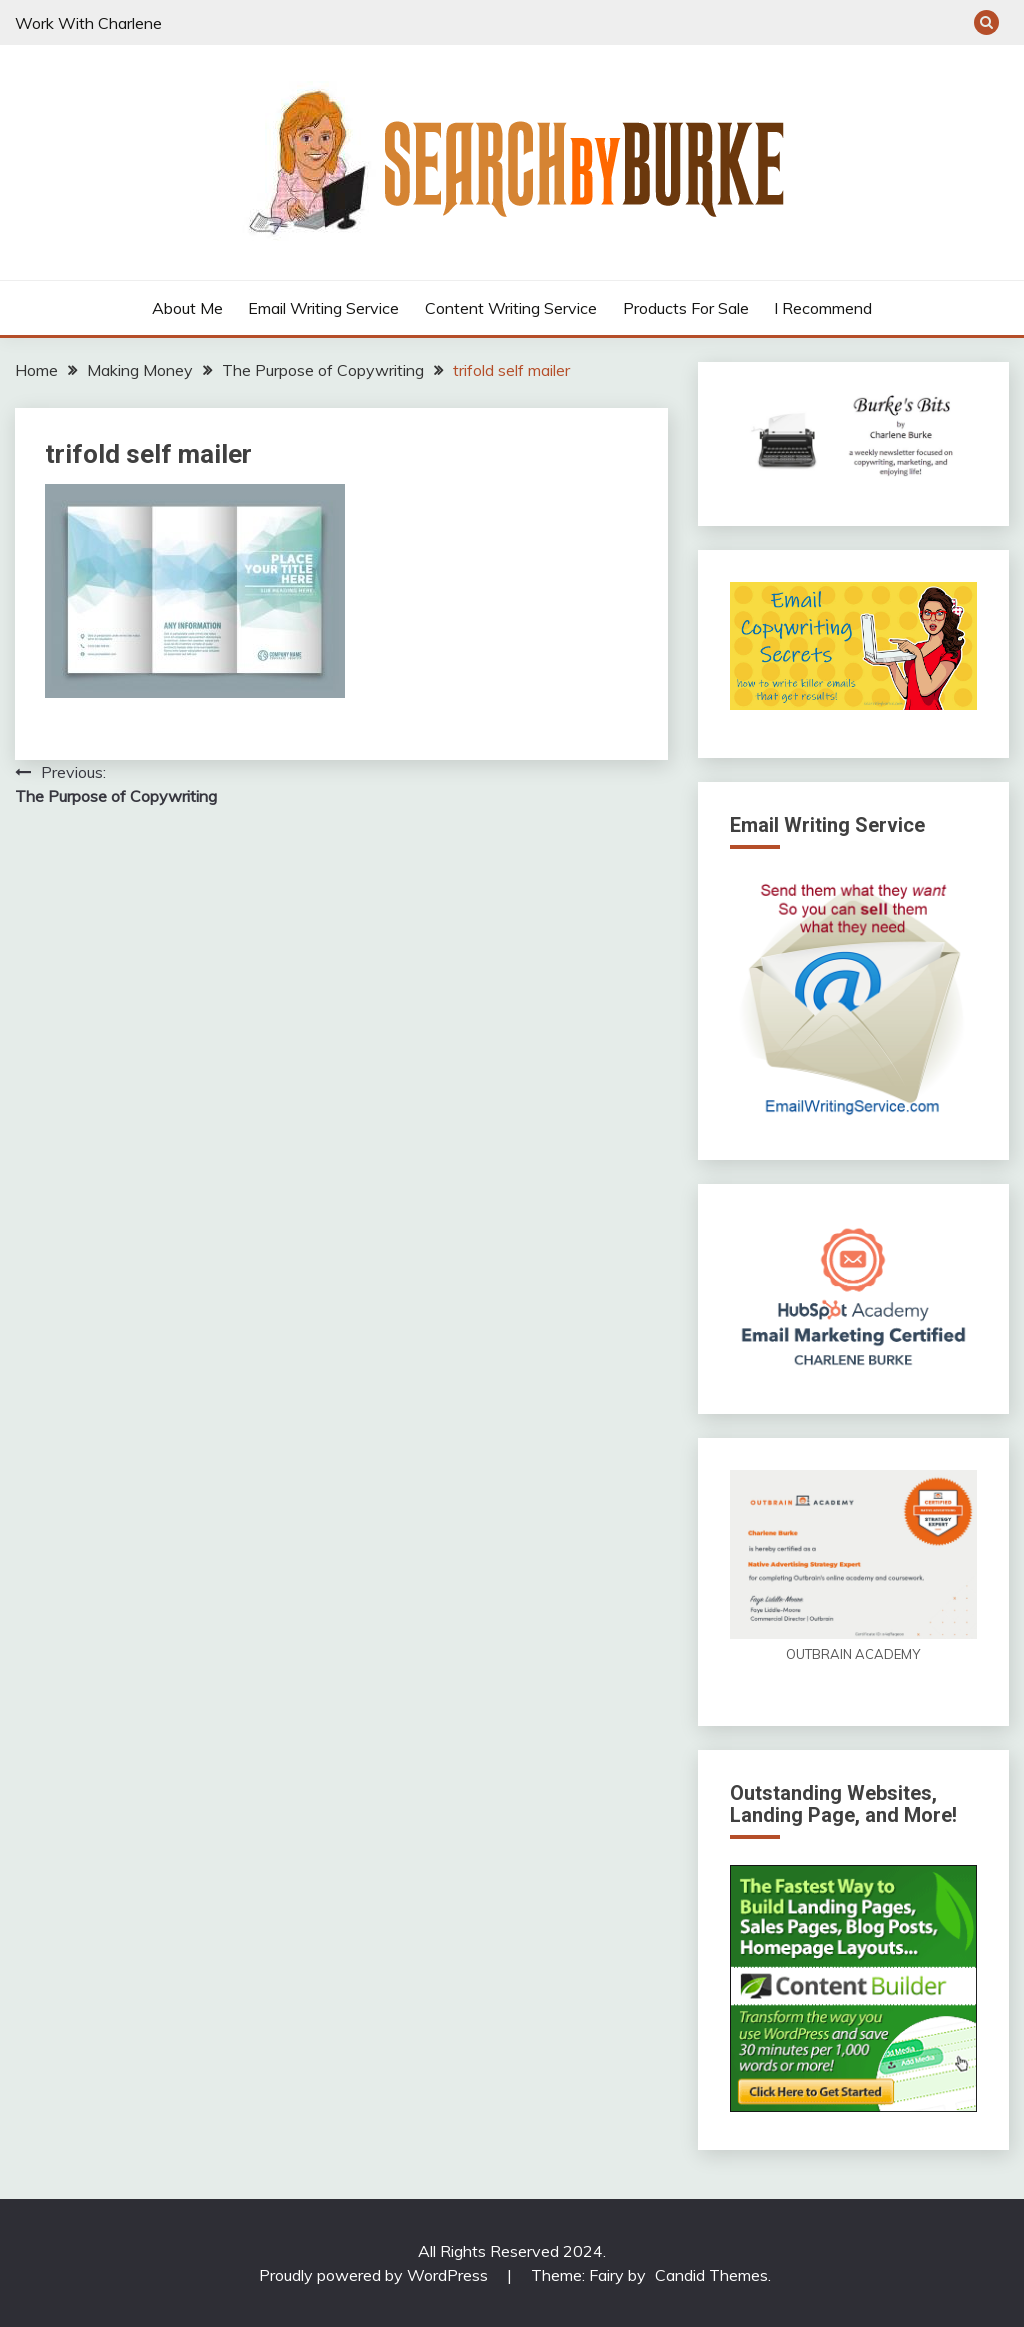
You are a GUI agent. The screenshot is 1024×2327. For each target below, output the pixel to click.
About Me (187, 308)
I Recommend (823, 308)
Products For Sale (686, 308)
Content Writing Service (511, 308)
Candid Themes (711, 2275)
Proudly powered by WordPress (375, 2275)
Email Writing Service (323, 308)
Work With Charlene (88, 23)
